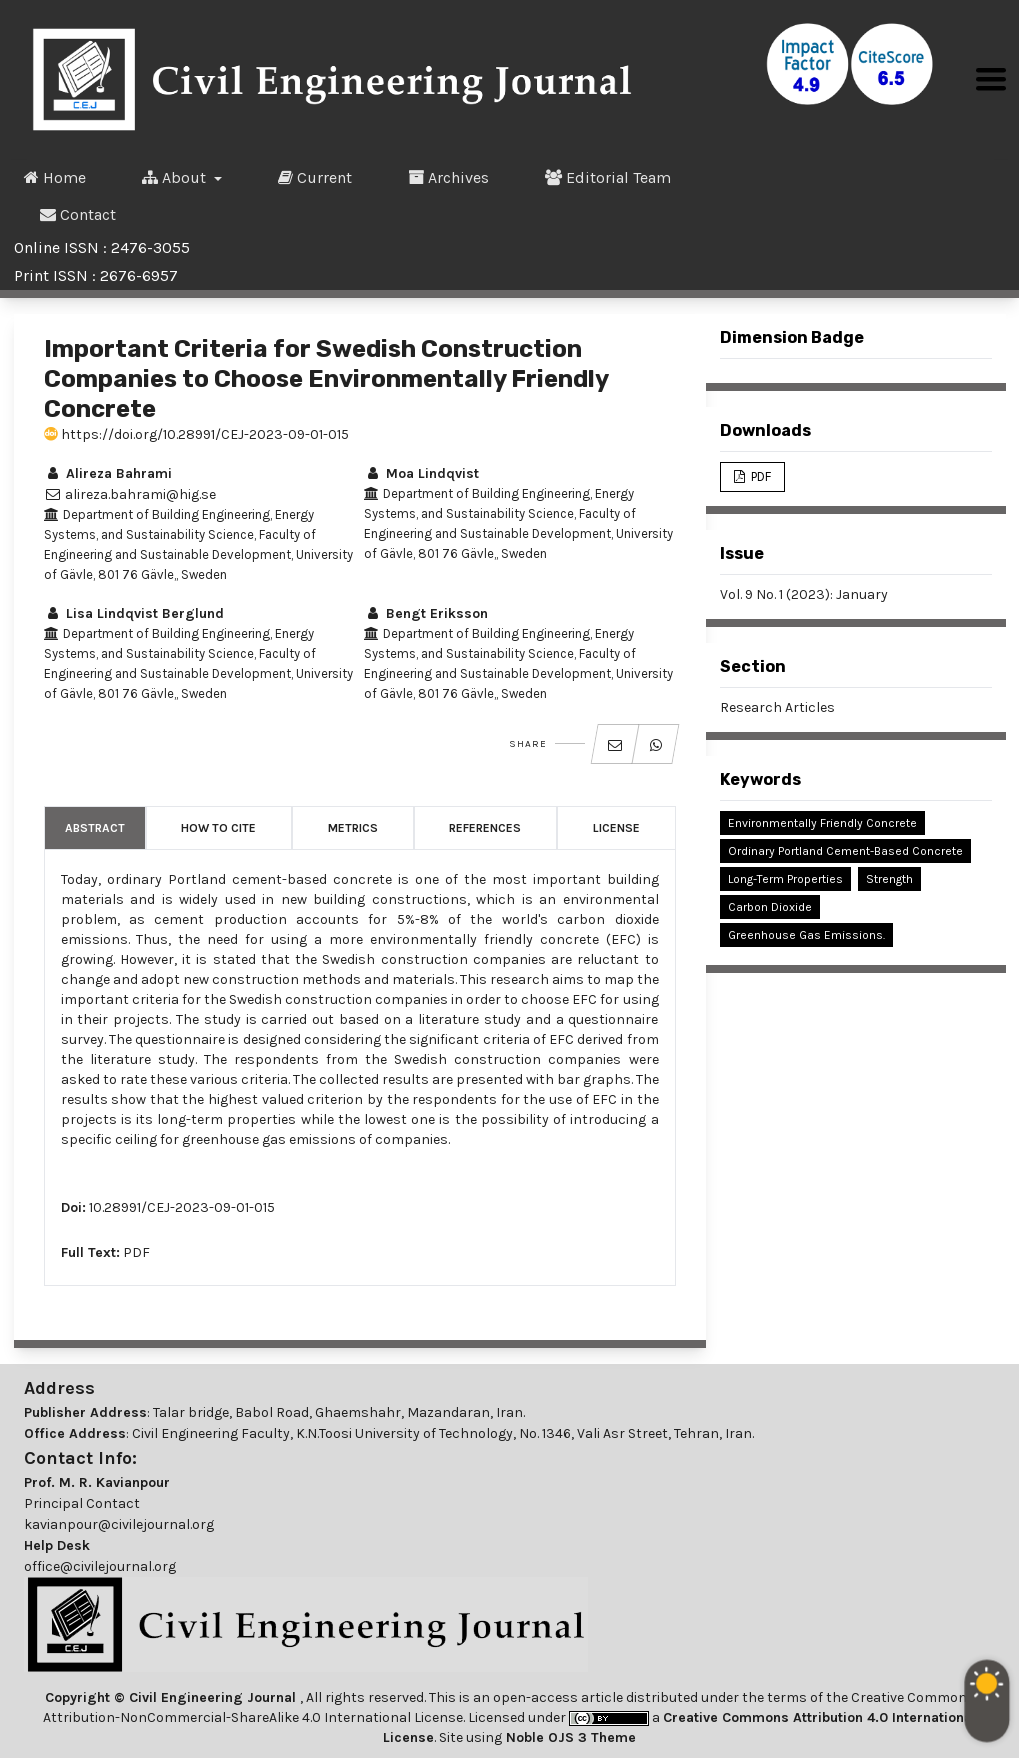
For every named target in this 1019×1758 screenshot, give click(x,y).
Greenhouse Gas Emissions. (806, 935)
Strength (889, 879)
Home (55, 177)
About (176, 177)
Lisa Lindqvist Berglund (134, 613)
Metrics (353, 828)
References (485, 828)
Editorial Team (608, 177)
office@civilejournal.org (100, 1566)
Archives (448, 177)
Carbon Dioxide (770, 907)
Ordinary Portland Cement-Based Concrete (845, 851)
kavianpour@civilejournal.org (119, 1524)
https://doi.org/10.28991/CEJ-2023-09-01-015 (196, 434)
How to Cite (218, 828)
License (616, 828)
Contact (78, 214)
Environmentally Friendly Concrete (822, 823)
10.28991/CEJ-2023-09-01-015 (182, 1207)
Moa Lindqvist (421, 473)
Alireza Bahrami (108, 473)
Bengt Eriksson (426, 613)
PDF (136, 1252)
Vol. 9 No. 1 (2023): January (804, 594)
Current (315, 177)
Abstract (95, 828)
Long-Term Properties (785, 879)
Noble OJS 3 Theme (569, 1737)
